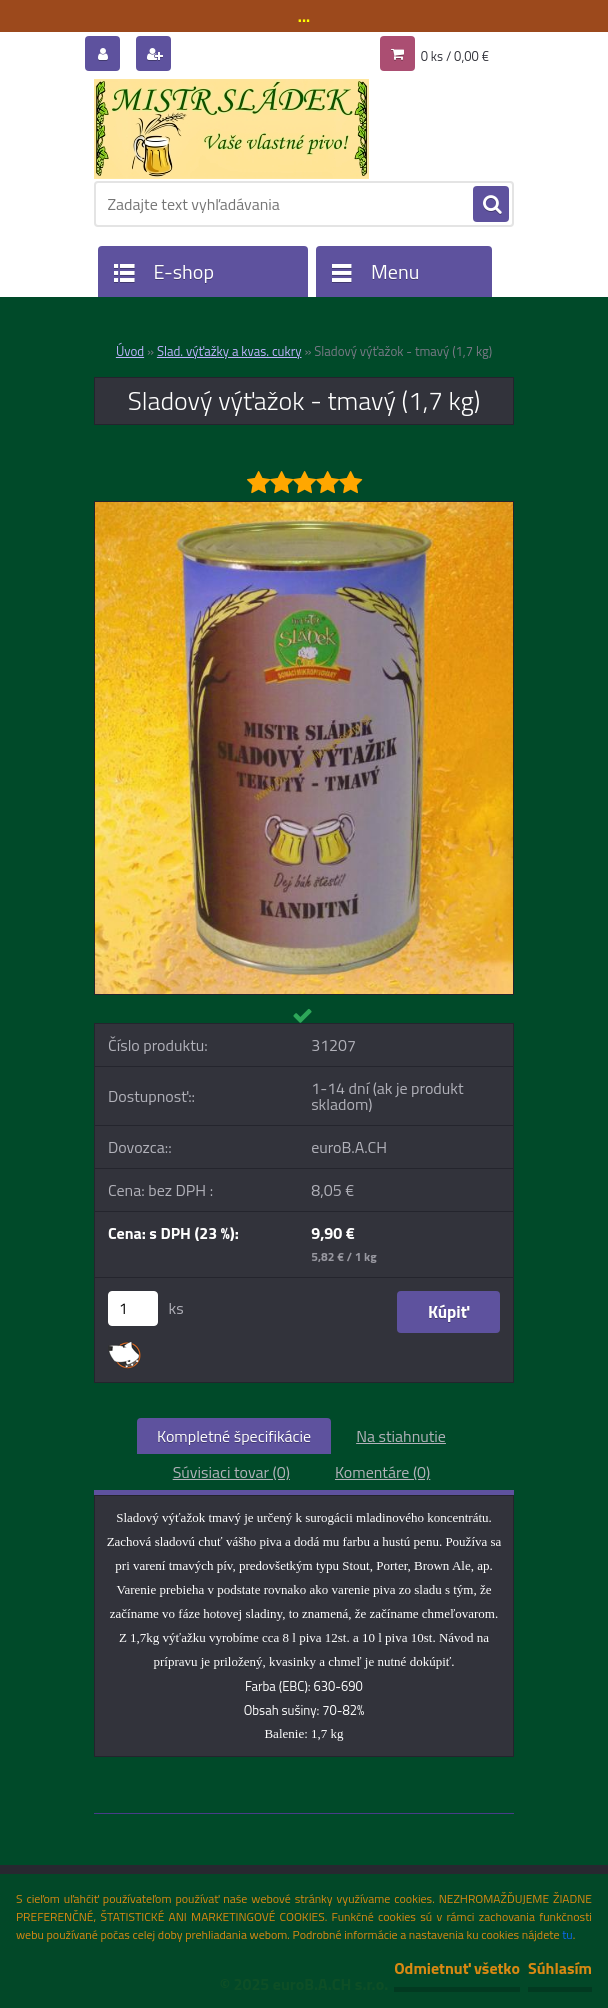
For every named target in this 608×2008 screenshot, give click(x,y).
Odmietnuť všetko (457, 1968)
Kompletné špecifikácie (234, 1436)
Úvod (130, 351)
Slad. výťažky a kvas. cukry (229, 351)
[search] (491, 205)
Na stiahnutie (401, 1436)
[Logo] (231, 129)
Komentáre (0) (382, 1472)
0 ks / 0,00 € (455, 56)
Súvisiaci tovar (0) (231, 1472)
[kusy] (133, 1308)
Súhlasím (560, 1968)
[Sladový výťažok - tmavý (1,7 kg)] (304, 510)
